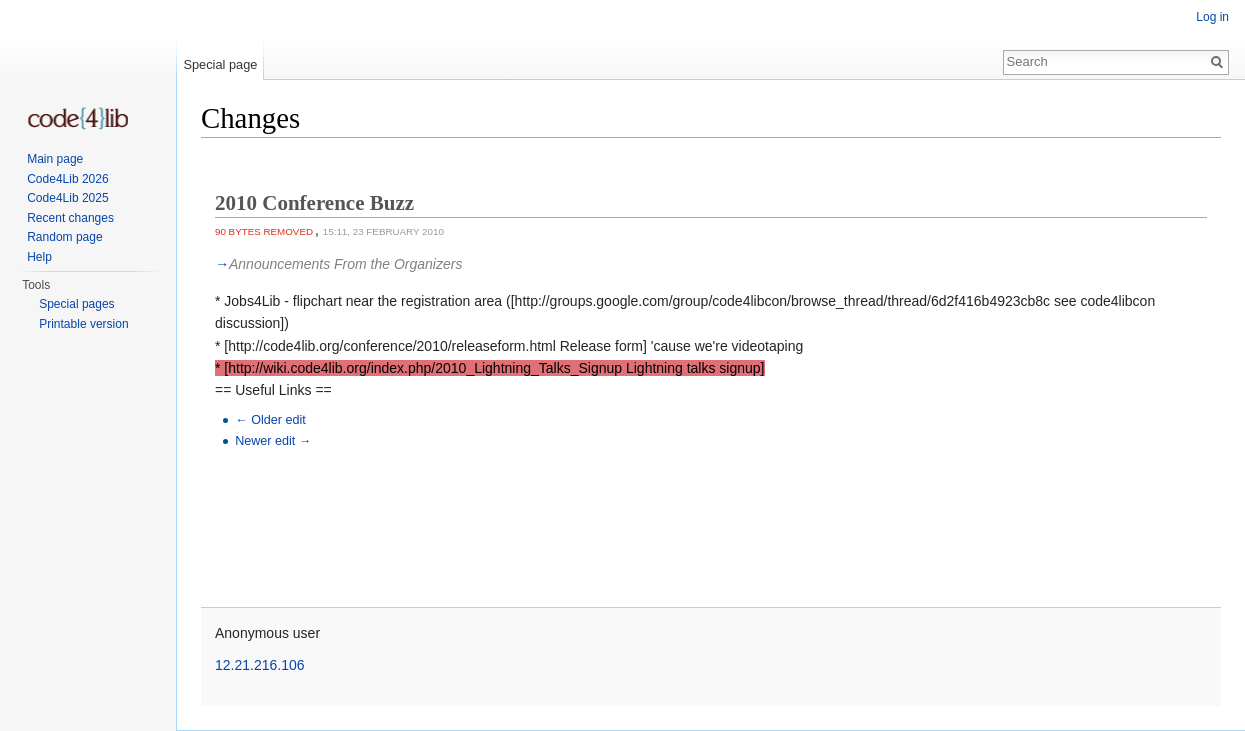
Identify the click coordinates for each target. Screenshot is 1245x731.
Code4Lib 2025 (67, 198)
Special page (220, 64)
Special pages (76, 304)
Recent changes (70, 218)
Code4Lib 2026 (67, 179)
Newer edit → (273, 441)
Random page (64, 237)
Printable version (83, 324)
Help (39, 257)
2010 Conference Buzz (314, 203)
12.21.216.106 (260, 665)
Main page (55, 159)
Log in (1212, 17)
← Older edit (270, 420)
